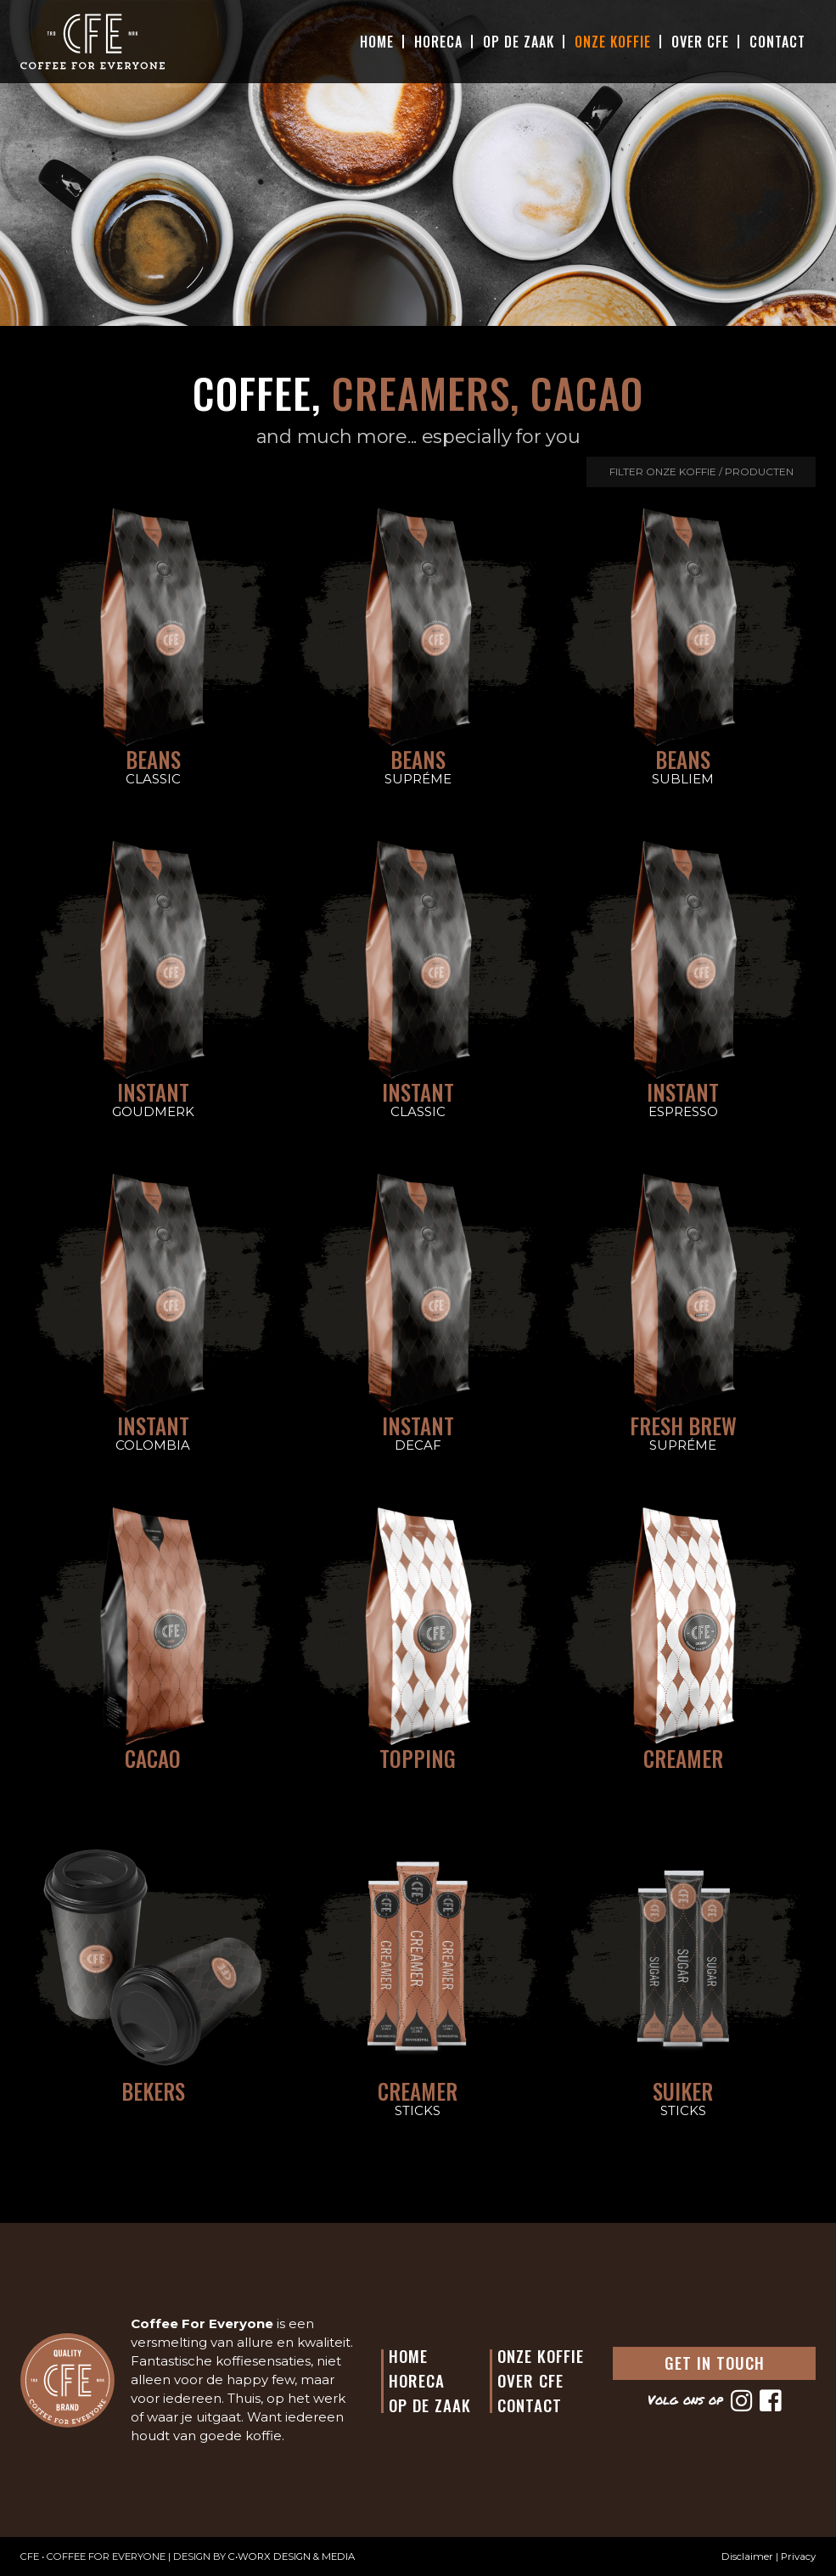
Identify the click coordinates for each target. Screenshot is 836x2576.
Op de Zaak (430, 2404)
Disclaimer (747, 2556)
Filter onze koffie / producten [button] (701, 471)
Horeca (438, 41)
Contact (777, 41)
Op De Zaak (518, 41)
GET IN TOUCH (715, 2362)
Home (377, 41)
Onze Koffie (613, 41)
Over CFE (700, 41)
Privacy (798, 2556)
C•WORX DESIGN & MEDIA (291, 2556)
